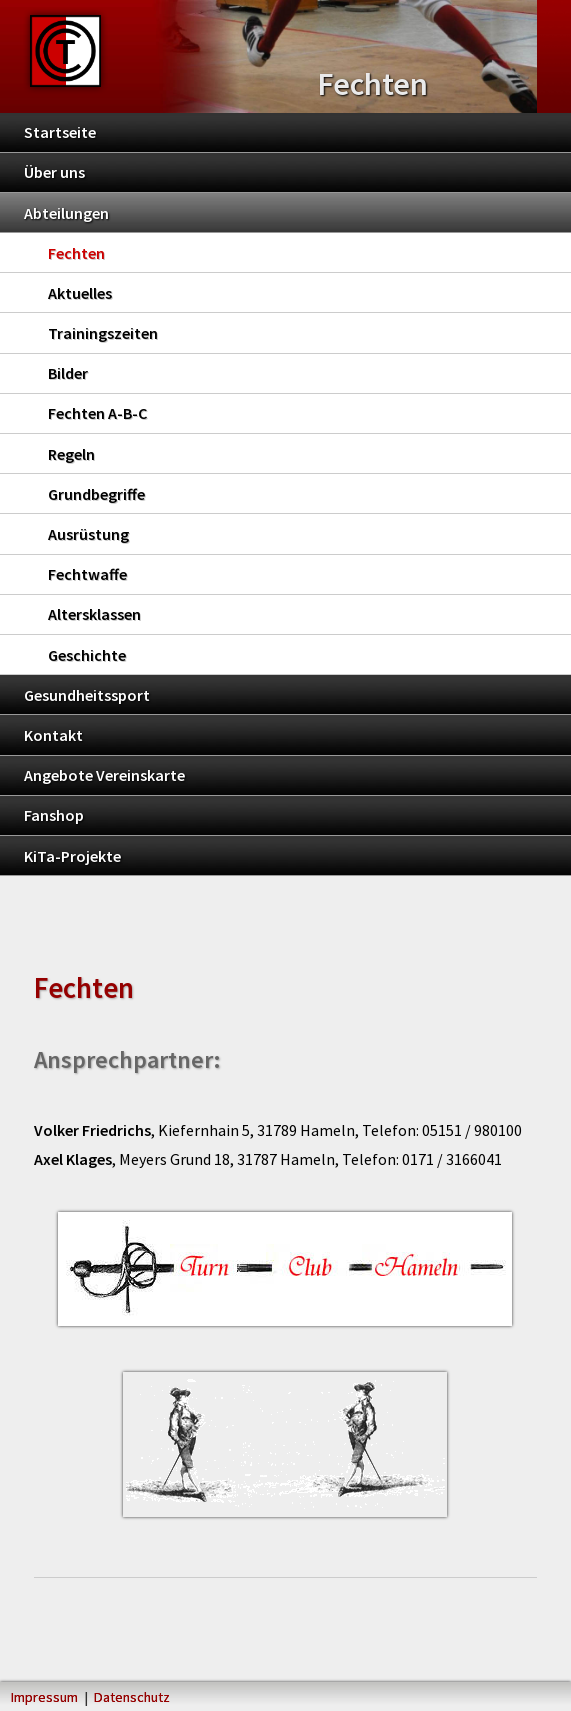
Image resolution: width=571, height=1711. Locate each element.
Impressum (44, 1697)
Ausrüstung (88, 534)
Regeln (71, 454)
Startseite (60, 132)
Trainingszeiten (103, 333)
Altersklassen (94, 614)
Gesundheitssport (87, 695)
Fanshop (54, 815)
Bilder (68, 373)
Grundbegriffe (96, 494)
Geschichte (87, 655)
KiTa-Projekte (72, 856)
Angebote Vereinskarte (104, 775)
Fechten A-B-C (97, 413)
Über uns (54, 172)
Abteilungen (66, 213)
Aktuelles (80, 293)
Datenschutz (132, 1697)
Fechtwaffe (87, 574)
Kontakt (53, 735)
